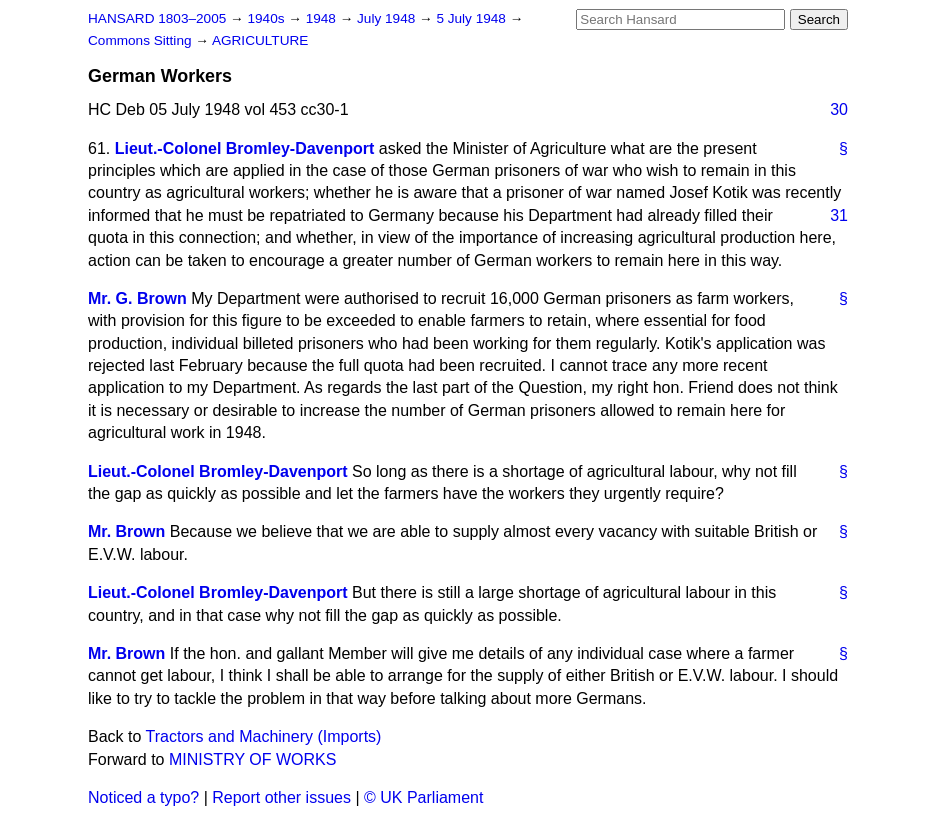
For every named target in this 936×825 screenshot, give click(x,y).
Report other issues (281, 797)
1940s (267, 18)
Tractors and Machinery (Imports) (264, 736)
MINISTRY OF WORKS (252, 759)
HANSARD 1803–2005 (157, 18)
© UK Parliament (423, 797)
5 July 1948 (472, 18)
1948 (323, 18)
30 (839, 109)
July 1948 (388, 18)
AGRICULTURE (260, 40)
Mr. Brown (126, 531)
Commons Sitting (141, 40)
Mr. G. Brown (137, 298)
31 (839, 215)
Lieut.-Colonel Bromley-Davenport (245, 148)
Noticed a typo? (143, 797)
